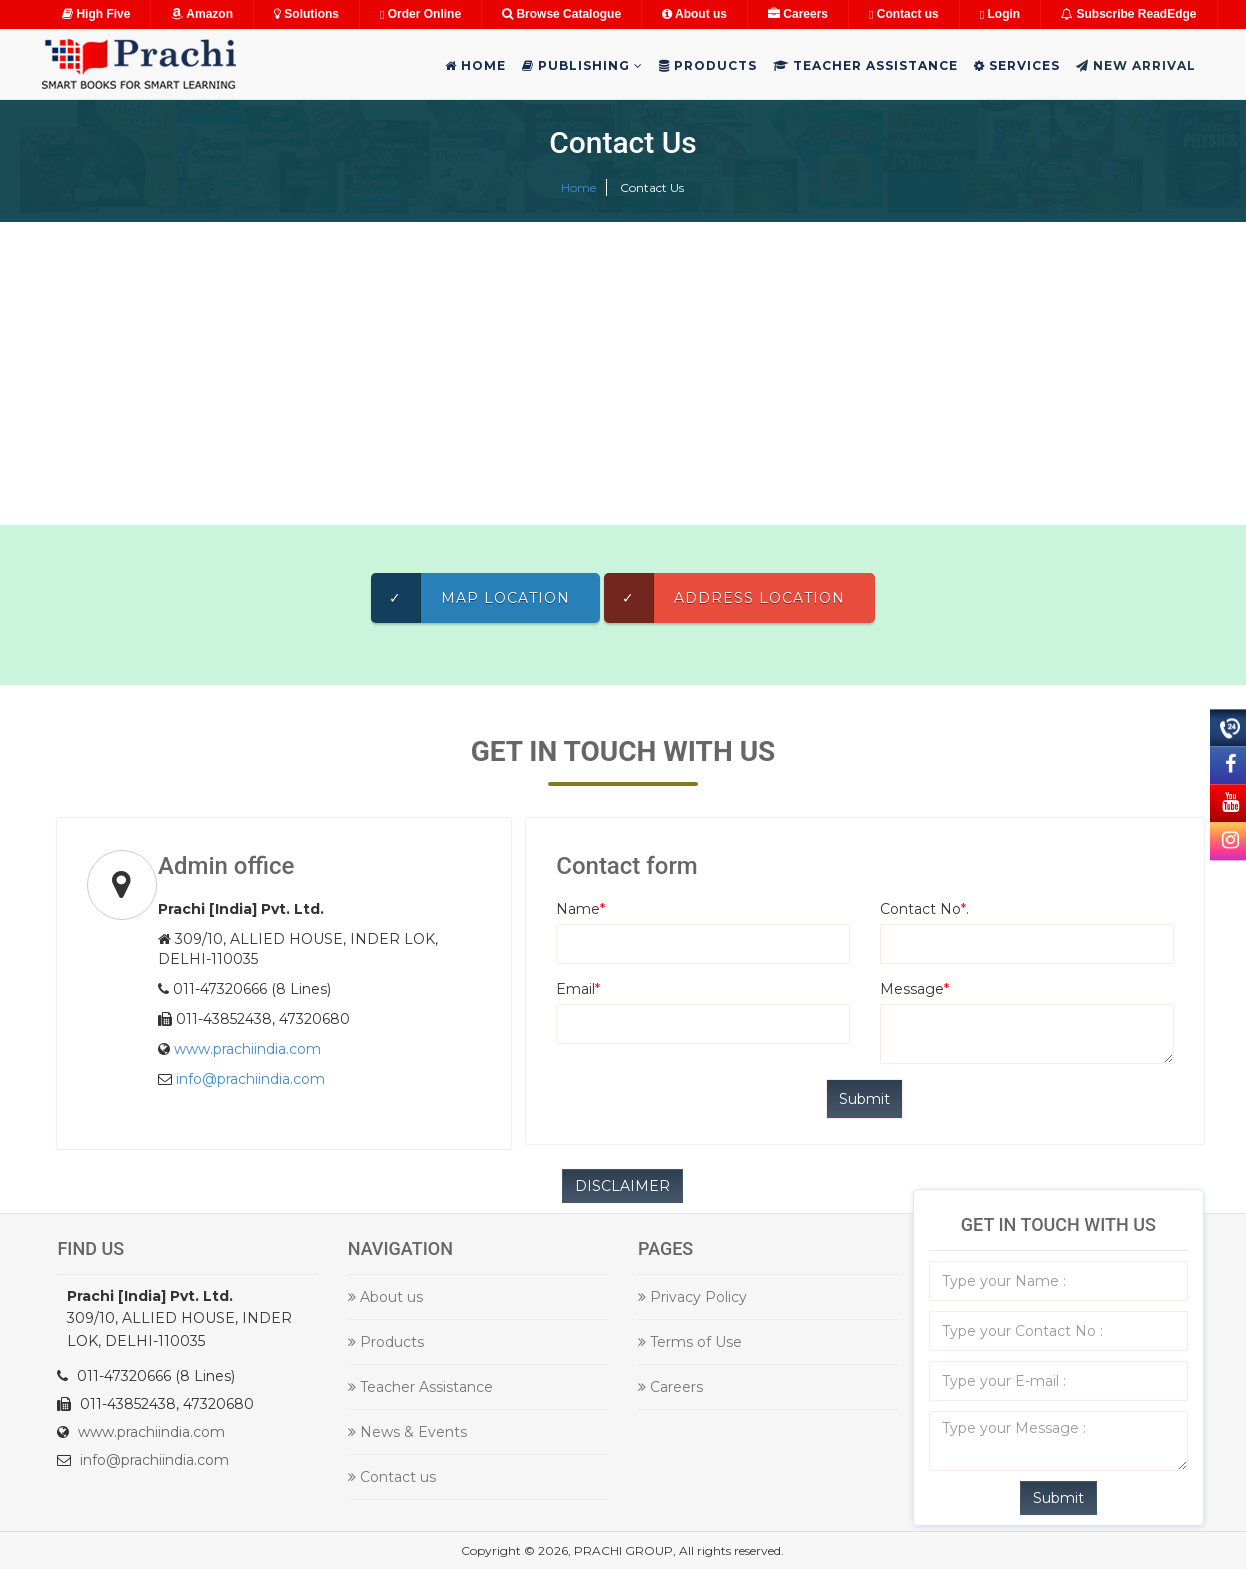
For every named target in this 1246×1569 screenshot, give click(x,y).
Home (475, 65)
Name (580, 909)
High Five (96, 14)
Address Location (724, 598)
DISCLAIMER (622, 1186)
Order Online (420, 14)
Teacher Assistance (865, 65)
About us (694, 14)
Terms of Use (690, 1342)
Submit (1058, 1498)
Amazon (202, 14)
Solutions (306, 14)
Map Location (470, 598)
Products (708, 65)
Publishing (582, 65)
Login (1000, 14)
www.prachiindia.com (247, 1049)
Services (1017, 65)
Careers (798, 14)
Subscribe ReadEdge (1128, 14)
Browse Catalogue (561, 14)
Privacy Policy (692, 1297)
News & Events (407, 1432)
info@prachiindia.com (250, 1079)
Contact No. (924, 909)
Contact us (904, 14)
